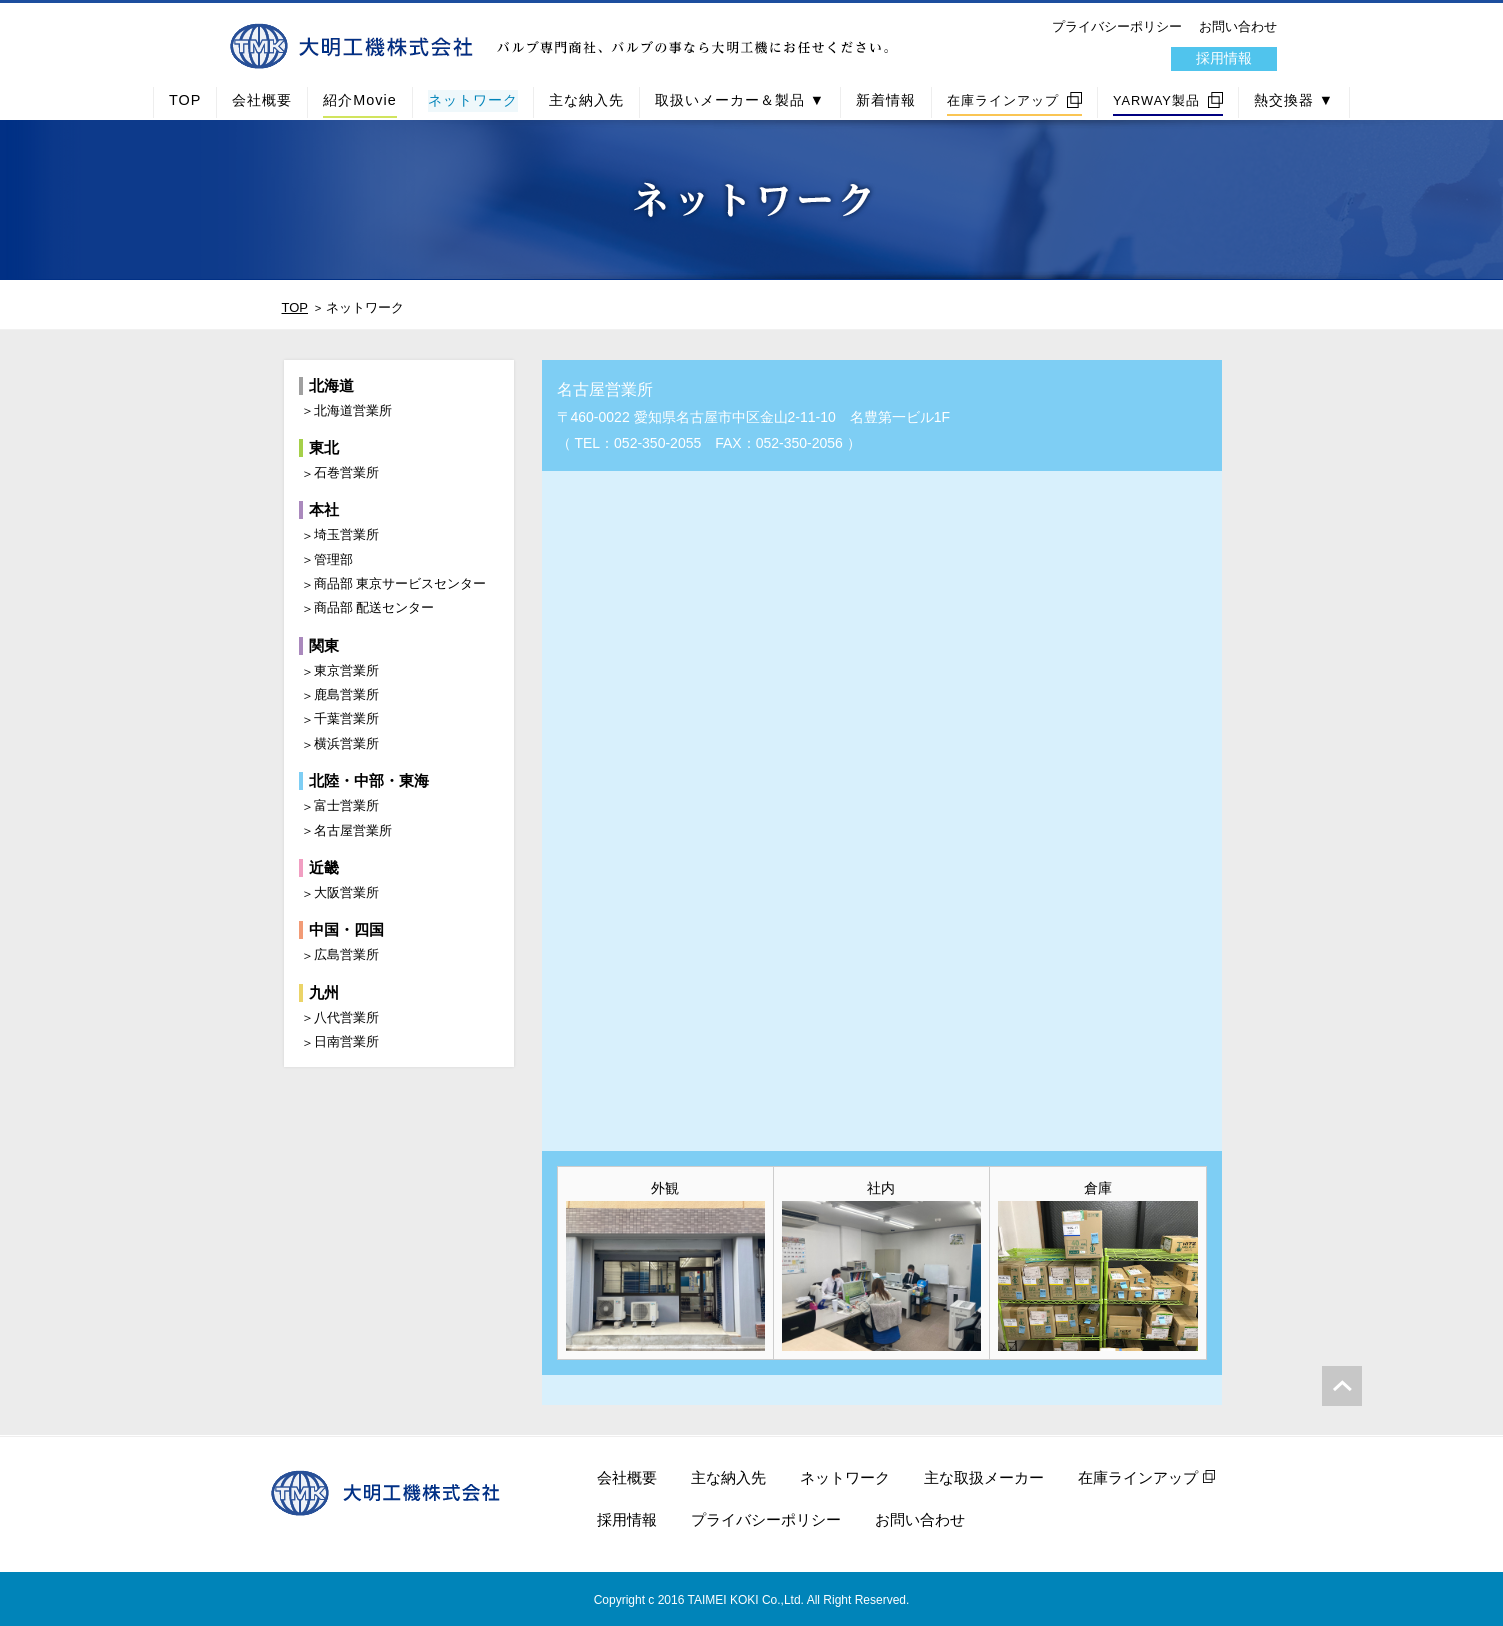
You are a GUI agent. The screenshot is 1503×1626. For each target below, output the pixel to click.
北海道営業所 (353, 410)
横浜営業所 (346, 743)
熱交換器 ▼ (1294, 100)
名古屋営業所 (353, 830)
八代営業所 (346, 1017)
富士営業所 (346, 805)
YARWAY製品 (1156, 100)
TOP (185, 100)
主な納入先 (586, 100)
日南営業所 (346, 1041)
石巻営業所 (346, 472)
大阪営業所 (346, 892)
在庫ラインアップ (1003, 100)
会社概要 (262, 100)
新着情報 (886, 100)
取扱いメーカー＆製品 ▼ (740, 100)
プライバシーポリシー (1117, 26)
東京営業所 (346, 670)
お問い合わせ (1238, 26)
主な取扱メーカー (984, 1477)
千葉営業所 (346, 718)
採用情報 (1224, 58)
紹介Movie (359, 100)
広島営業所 (346, 954)
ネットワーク (473, 100)
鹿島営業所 (346, 694)
